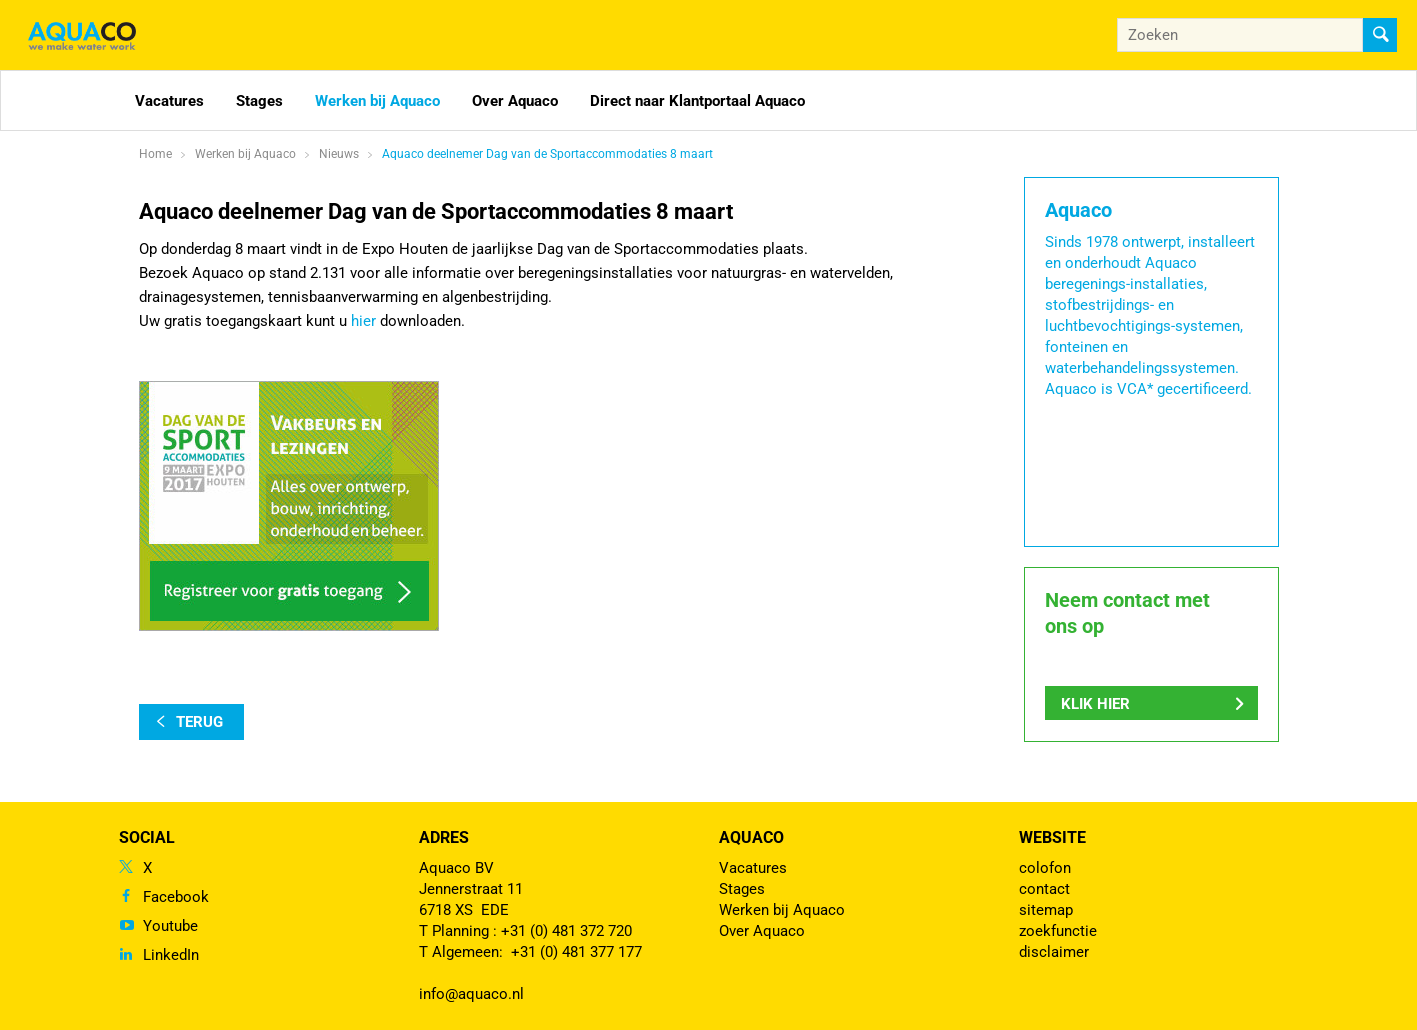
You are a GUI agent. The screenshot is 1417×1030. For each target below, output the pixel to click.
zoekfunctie (1058, 931)
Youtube (170, 926)
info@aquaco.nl (471, 994)
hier (363, 321)
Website (1052, 837)
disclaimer (1054, 952)
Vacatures (169, 101)
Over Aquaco (515, 101)
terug (199, 722)
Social (147, 837)
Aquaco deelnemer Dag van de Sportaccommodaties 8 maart (547, 154)
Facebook (176, 897)
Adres (444, 837)
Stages (259, 101)
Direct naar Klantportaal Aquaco (697, 101)
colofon (1045, 868)
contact (1044, 889)
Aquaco (751, 837)
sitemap (1046, 910)
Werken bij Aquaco (377, 101)
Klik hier (1095, 704)
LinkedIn (171, 955)
